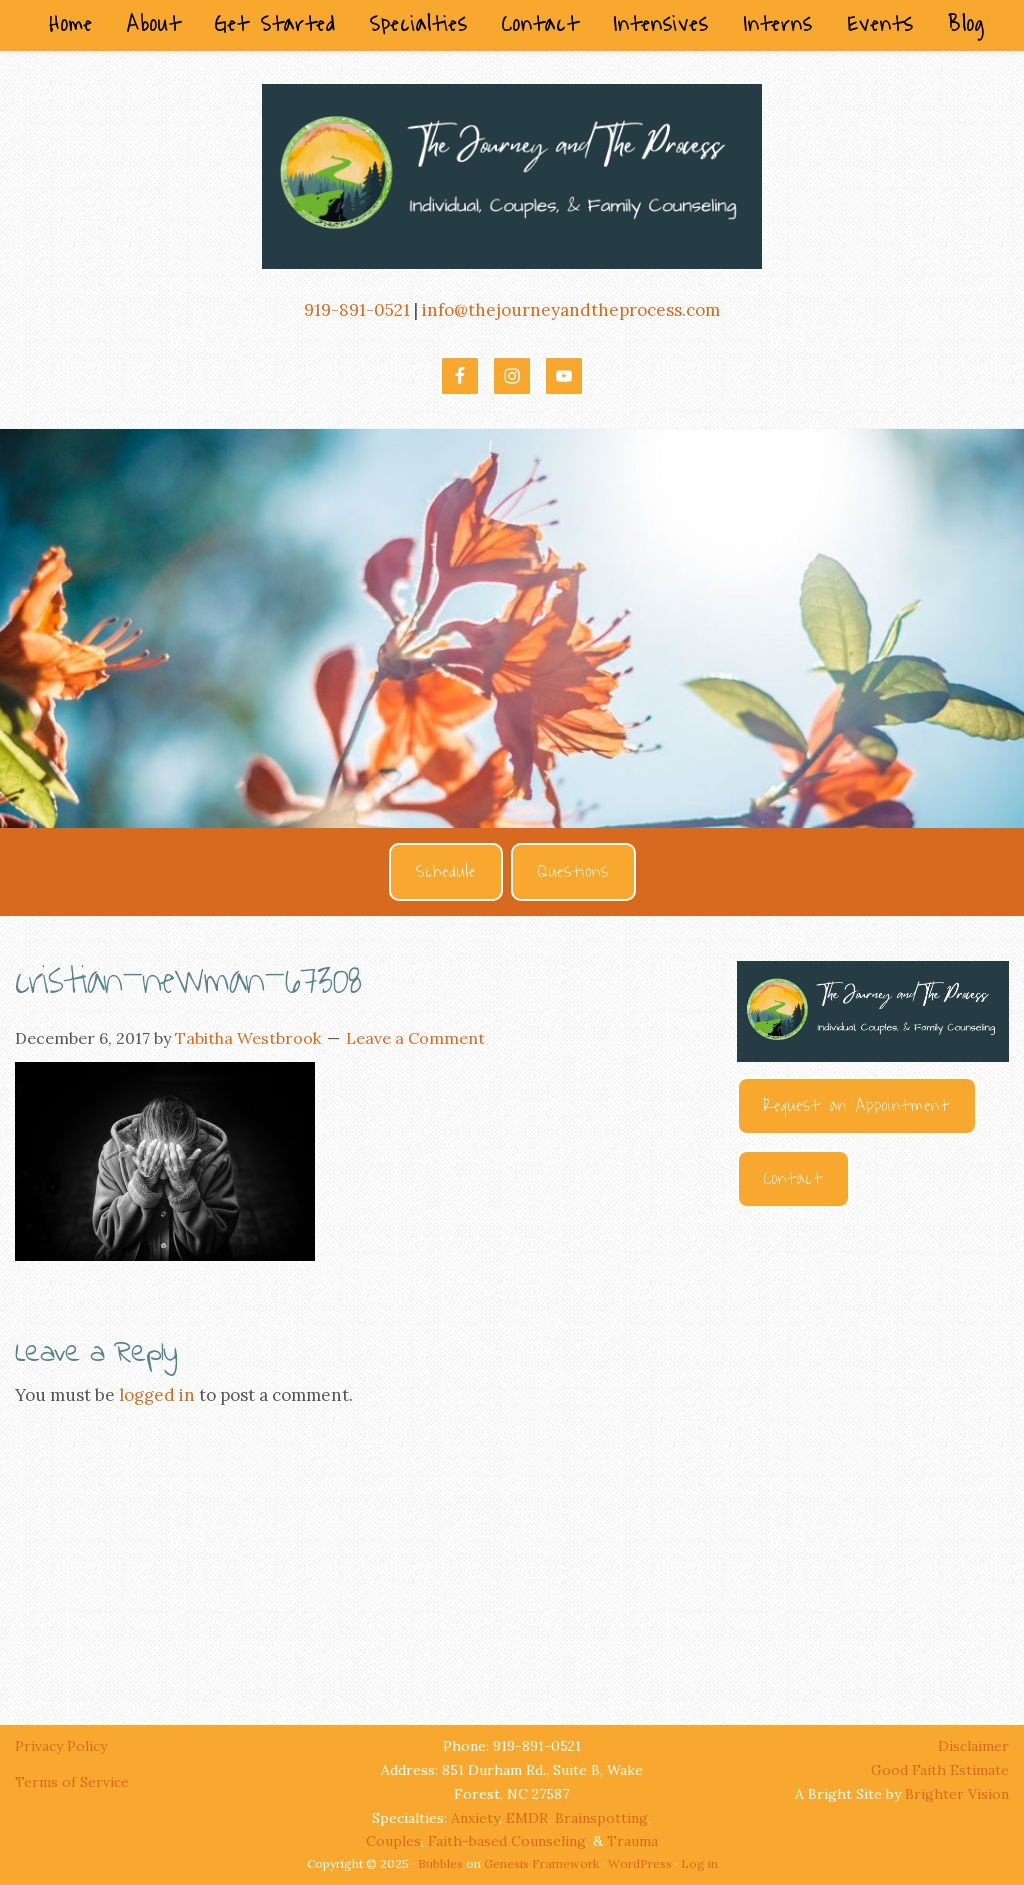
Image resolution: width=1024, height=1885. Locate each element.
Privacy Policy (63, 1746)
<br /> (873, 1448)
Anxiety (475, 1818)
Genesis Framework (541, 1863)
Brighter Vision (957, 1794)
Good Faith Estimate (940, 1770)
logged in (157, 1395)
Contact (793, 1179)
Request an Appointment (857, 1106)
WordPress (640, 1863)
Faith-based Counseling (507, 1841)
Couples (393, 1841)
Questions (573, 872)
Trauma (632, 1841)
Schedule (446, 872)
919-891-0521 (357, 310)
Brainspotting (601, 1818)
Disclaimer (973, 1746)
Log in (699, 1863)
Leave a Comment (415, 1038)
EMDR (527, 1818)
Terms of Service (72, 1782)
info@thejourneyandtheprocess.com (571, 310)
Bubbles (440, 1863)
